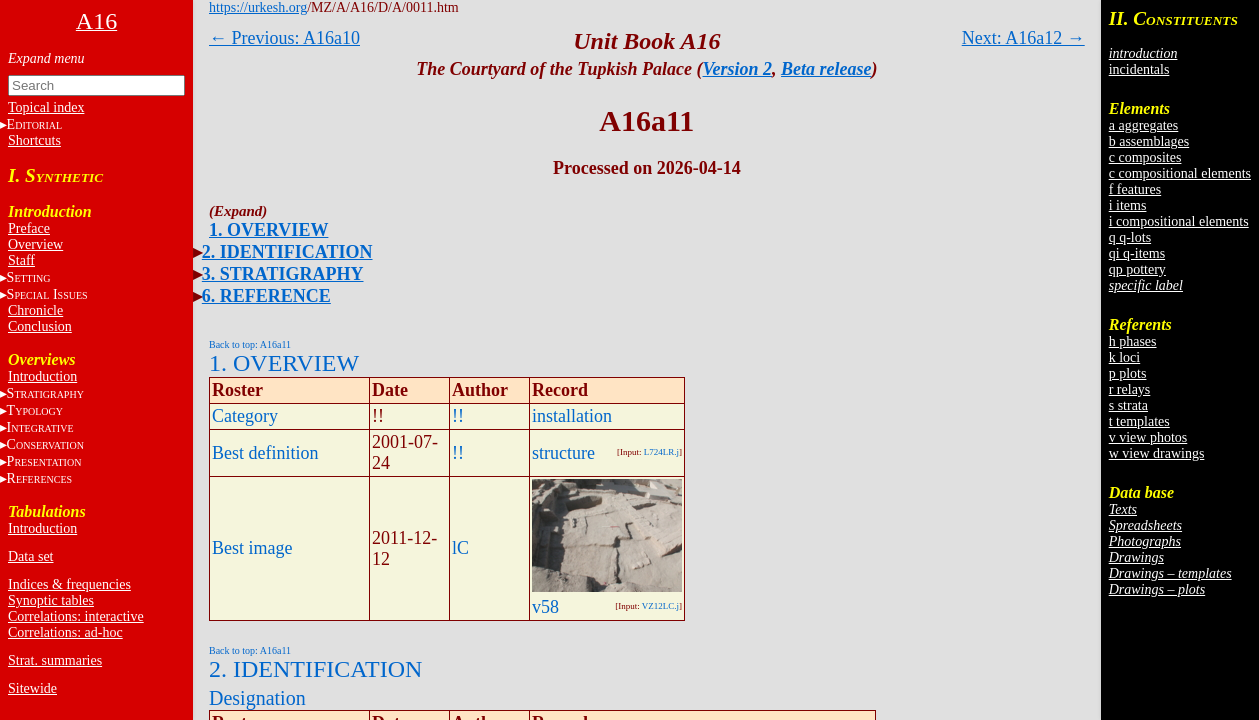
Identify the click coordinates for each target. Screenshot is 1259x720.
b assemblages (1149, 141)
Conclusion (40, 326)
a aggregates (1144, 125)
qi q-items (1137, 253)
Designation (257, 698)
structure (563, 453)
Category (245, 416)
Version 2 (738, 69)
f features (1135, 189)
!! (458, 416)
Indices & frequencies (69, 584)
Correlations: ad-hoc (65, 632)
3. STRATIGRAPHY (283, 274)
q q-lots (1130, 237)
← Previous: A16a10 (284, 38)
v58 (545, 607)
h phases (1133, 341)
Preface (29, 228)
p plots (1128, 373)
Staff (21, 260)
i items (1128, 205)
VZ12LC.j (660, 606)
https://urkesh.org (258, 7)
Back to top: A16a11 (250, 344)
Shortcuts (34, 140)
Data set (30, 556)
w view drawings (1157, 453)
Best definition (265, 453)
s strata (1128, 405)
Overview (35, 244)
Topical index (46, 107)
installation (572, 416)
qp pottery (1137, 269)
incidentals (1139, 69)
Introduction (42, 376)
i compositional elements (1179, 221)
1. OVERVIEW (268, 230)
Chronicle (35, 310)
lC (460, 548)
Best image (252, 548)
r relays (1130, 389)
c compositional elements (1180, 173)
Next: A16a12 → (1023, 38)
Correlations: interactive (76, 616)
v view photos (1148, 437)
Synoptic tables (51, 600)
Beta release (826, 69)
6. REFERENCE (266, 296)
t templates (1139, 421)
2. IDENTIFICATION (287, 252)
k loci (1125, 357)
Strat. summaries (55, 660)
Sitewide (32, 688)
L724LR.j (661, 452)
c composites (1145, 157)
